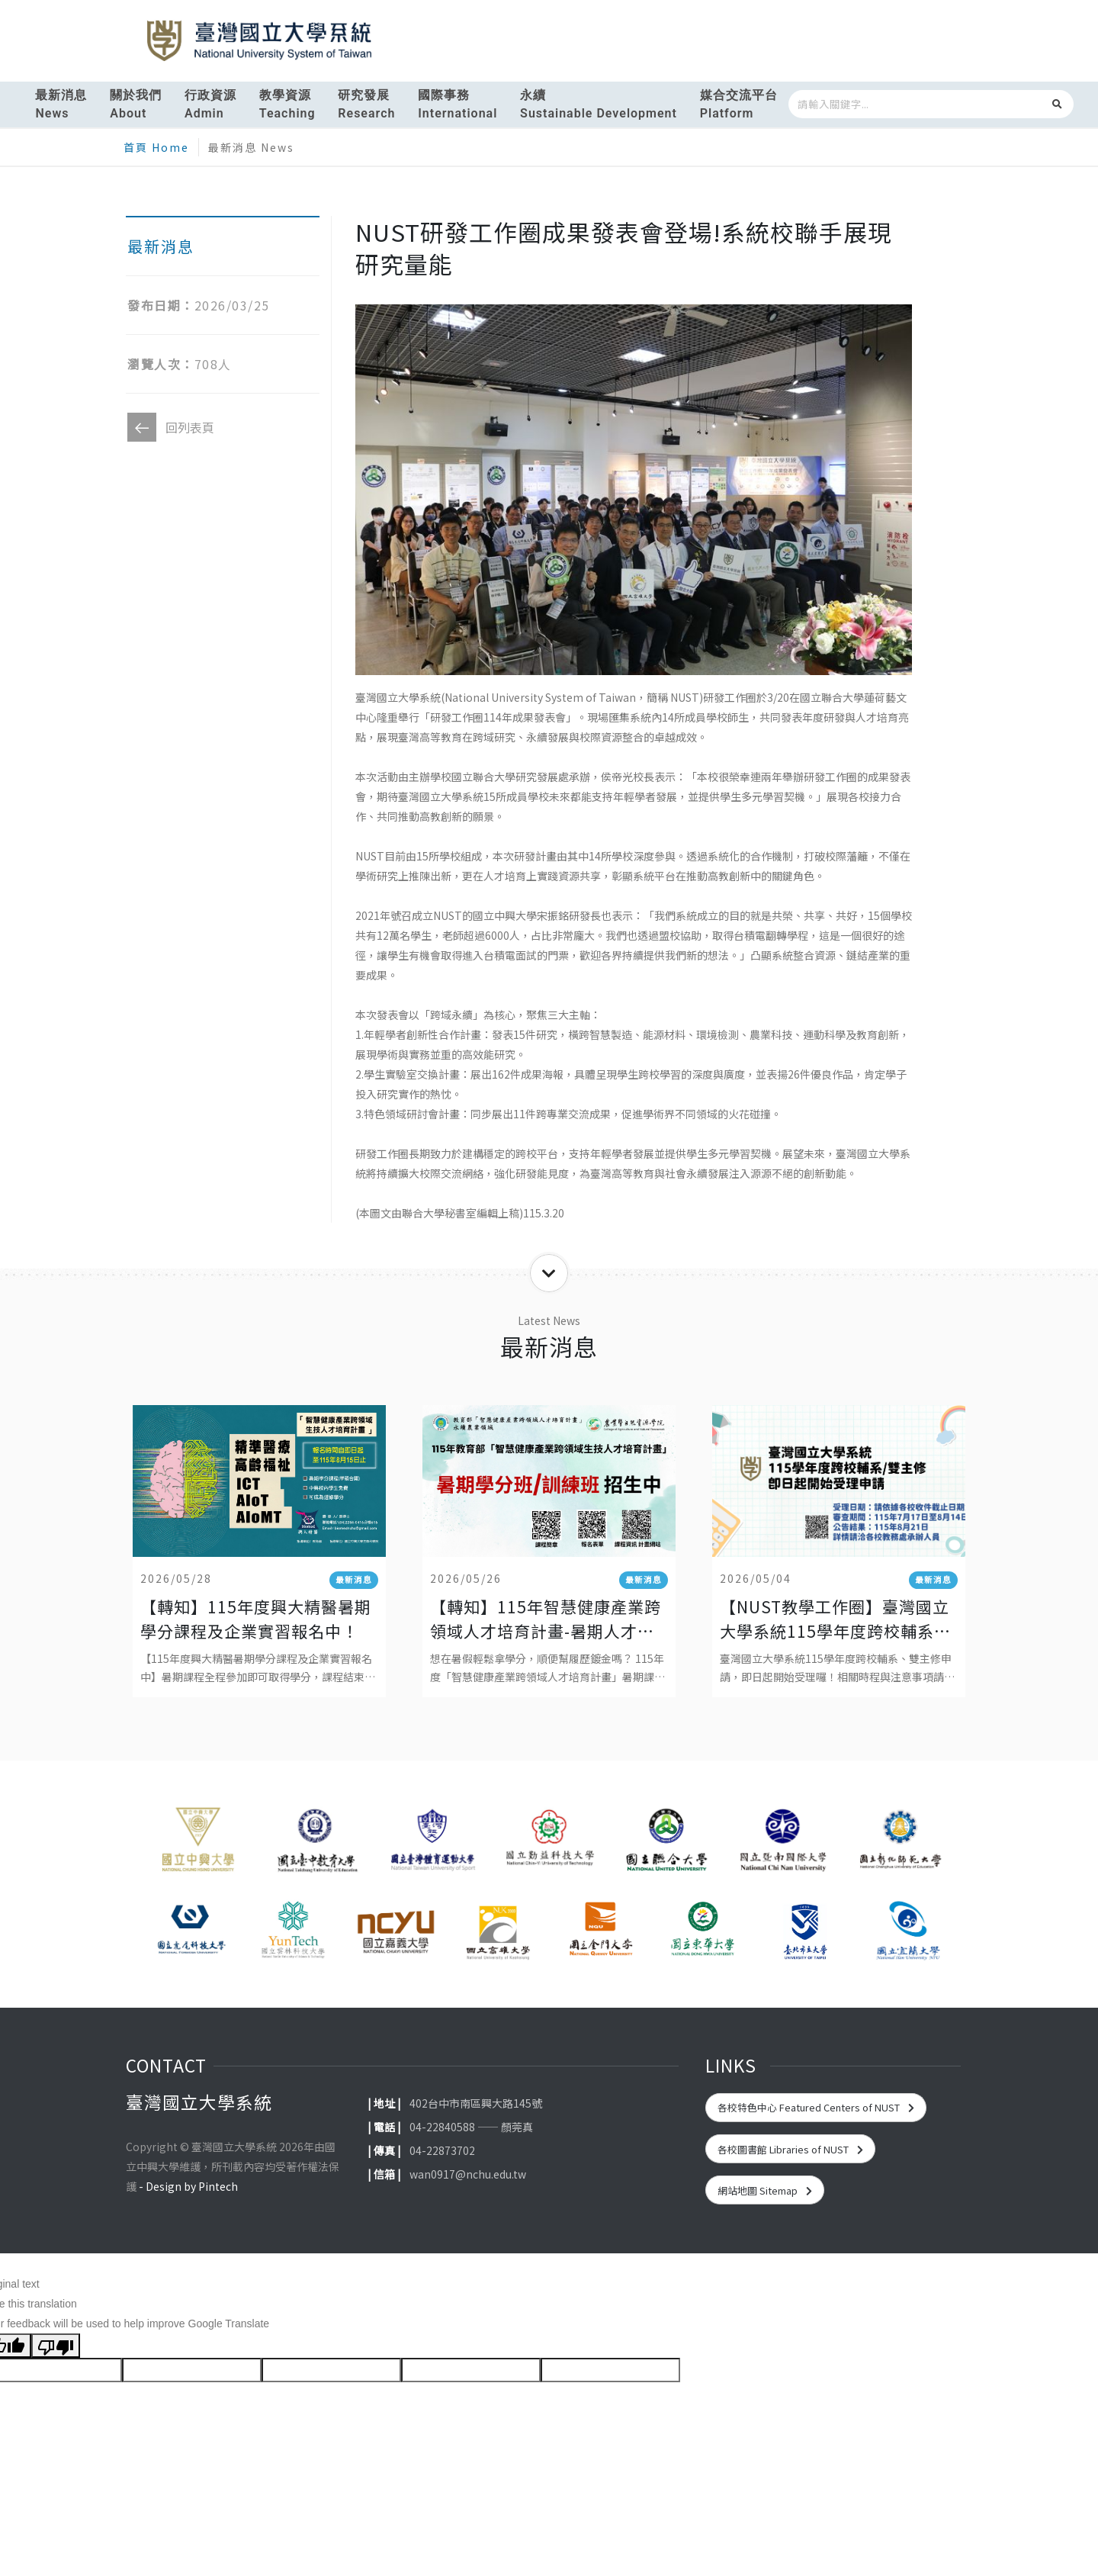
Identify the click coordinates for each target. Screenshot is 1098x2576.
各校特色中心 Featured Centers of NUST (816, 2107)
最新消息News (61, 104)
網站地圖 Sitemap (765, 2190)
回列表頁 (170, 427)
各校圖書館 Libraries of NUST (790, 2149)
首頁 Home (156, 147)
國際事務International (457, 104)
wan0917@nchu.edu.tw (467, 2174)
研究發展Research (366, 104)
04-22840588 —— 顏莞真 (471, 2126)
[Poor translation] (55, 2345)
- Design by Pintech (188, 2186)
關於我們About (136, 104)
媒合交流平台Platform (739, 104)
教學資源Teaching (287, 104)
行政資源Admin (210, 104)
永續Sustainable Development (598, 104)
